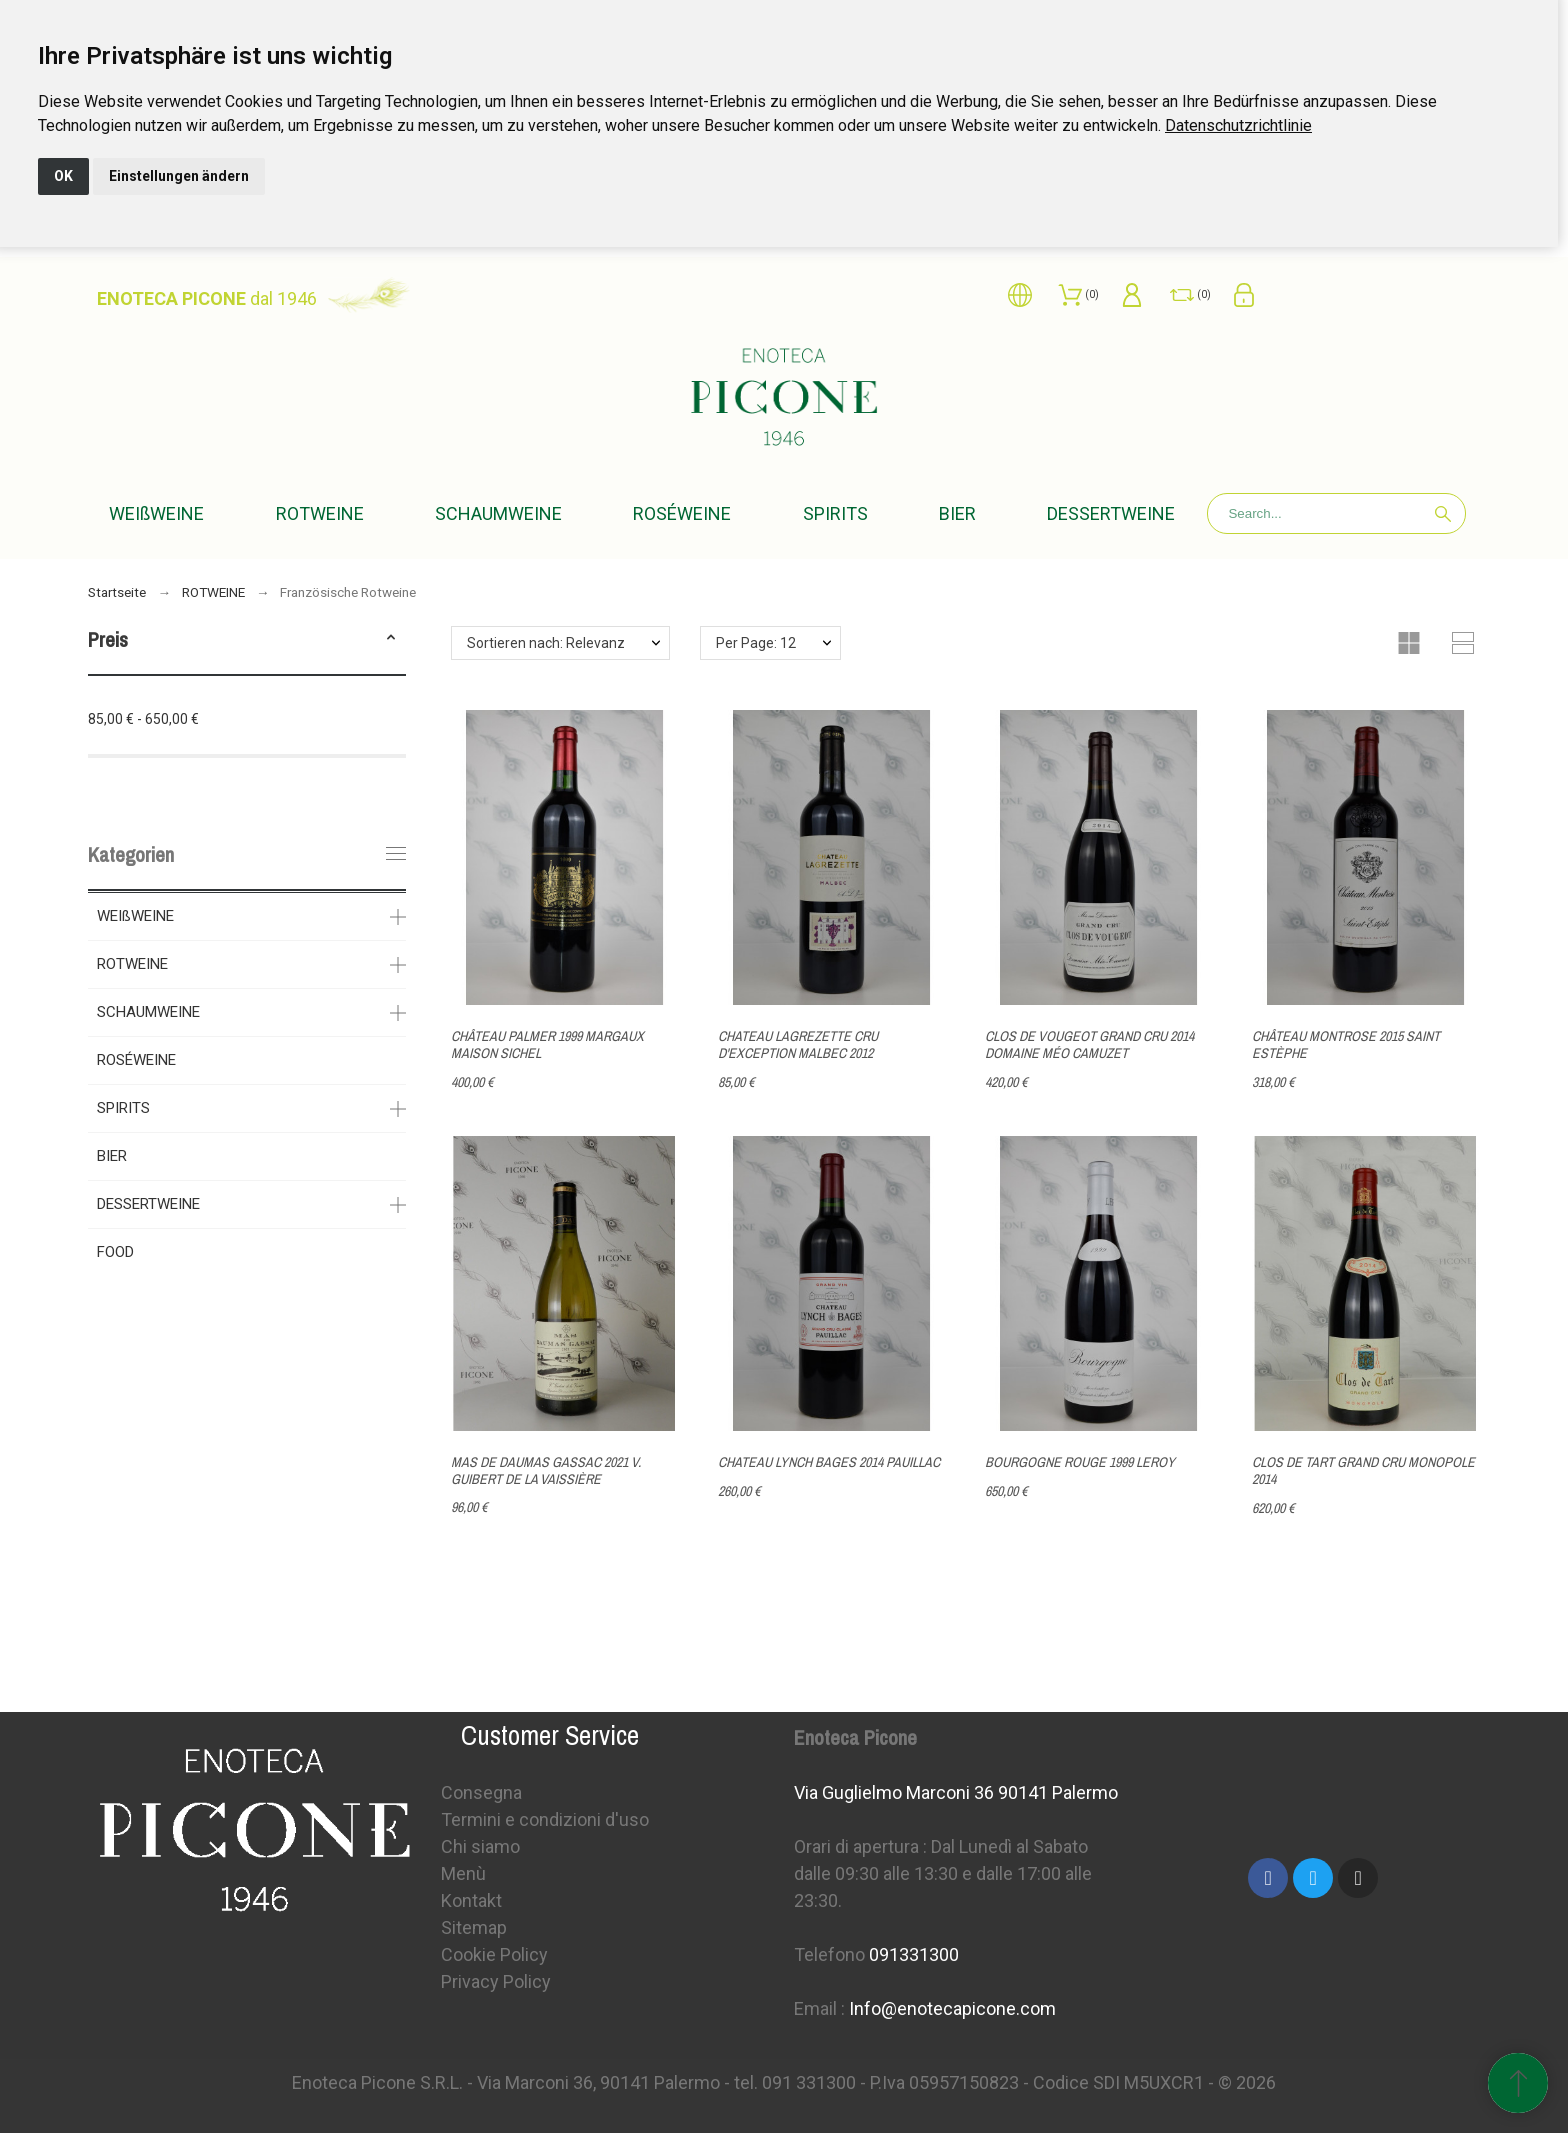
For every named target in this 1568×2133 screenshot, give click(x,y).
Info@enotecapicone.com (952, 2008)
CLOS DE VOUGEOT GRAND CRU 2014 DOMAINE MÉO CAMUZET (1089, 1044)
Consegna (481, 1792)
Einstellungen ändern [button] (179, 176)
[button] (391, 640)
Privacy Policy (496, 1981)
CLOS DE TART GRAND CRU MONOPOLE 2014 (1363, 1470)
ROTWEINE (132, 964)
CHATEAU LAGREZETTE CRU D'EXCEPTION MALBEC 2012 (798, 1044)
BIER (112, 1156)
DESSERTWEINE (148, 1204)
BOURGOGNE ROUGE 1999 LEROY (1080, 1462)
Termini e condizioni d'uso (545, 1819)
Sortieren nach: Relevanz (546, 643)
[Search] (1336, 513)
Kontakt (471, 1900)
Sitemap (474, 1927)
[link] (1238, 125)
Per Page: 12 (756, 643)
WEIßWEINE (135, 916)
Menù (463, 1873)
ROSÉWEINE (136, 1060)
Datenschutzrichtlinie (1238, 125)
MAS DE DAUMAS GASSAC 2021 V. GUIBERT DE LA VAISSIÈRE (546, 1470)
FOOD (115, 1252)
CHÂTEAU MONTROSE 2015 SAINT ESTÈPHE (1346, 1044)
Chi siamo (480, 1846)
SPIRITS (123, 1108)
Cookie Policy (494, 1954)
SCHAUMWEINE (148, 1012)
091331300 (914, 1954)
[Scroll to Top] (1518, 2083)
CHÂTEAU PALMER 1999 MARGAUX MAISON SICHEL (547, 1044)
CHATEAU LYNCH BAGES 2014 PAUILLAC (829, 1462)
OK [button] (63, 176)
